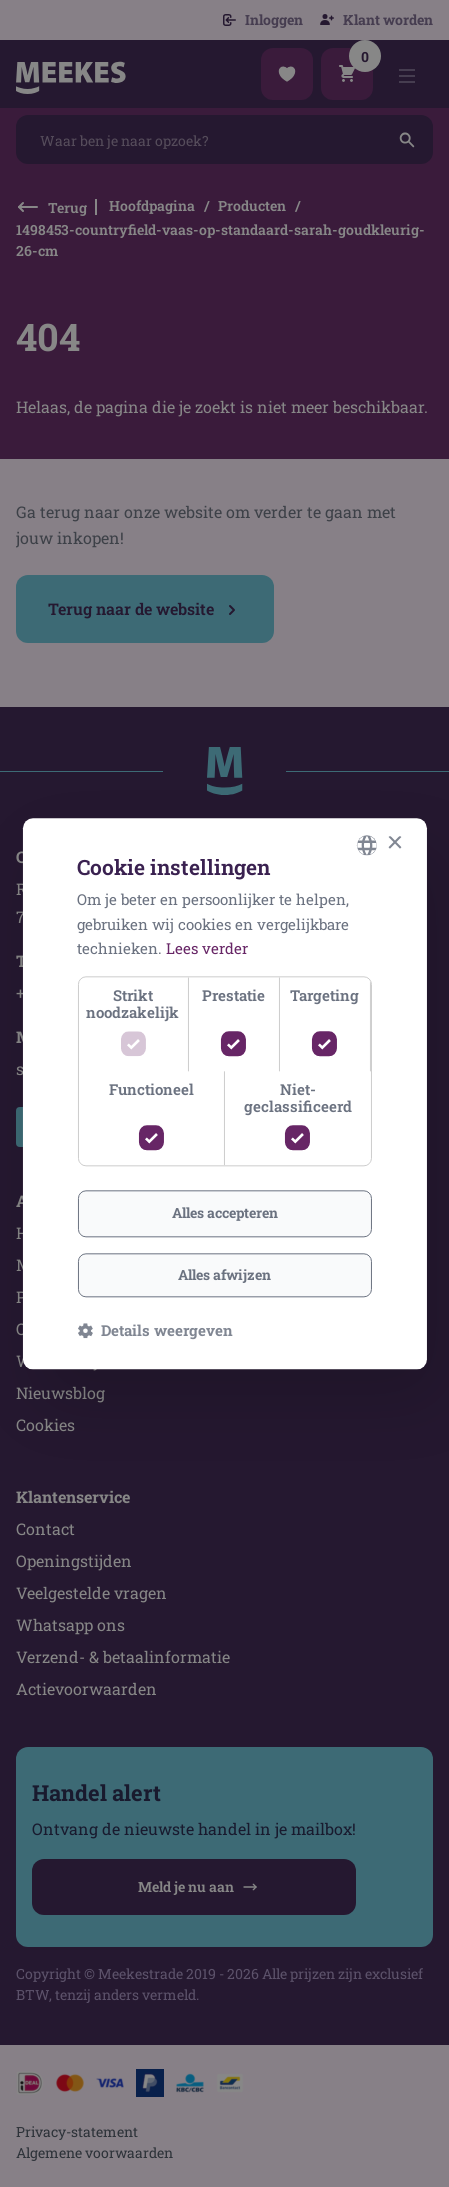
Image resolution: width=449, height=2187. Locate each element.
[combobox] (367, 845)
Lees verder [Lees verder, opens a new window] (207, 949)
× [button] (394, 843)
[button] (155, 1330)
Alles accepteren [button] (225, 1212)
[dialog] (224, 1093)
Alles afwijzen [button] (224, 1274)
